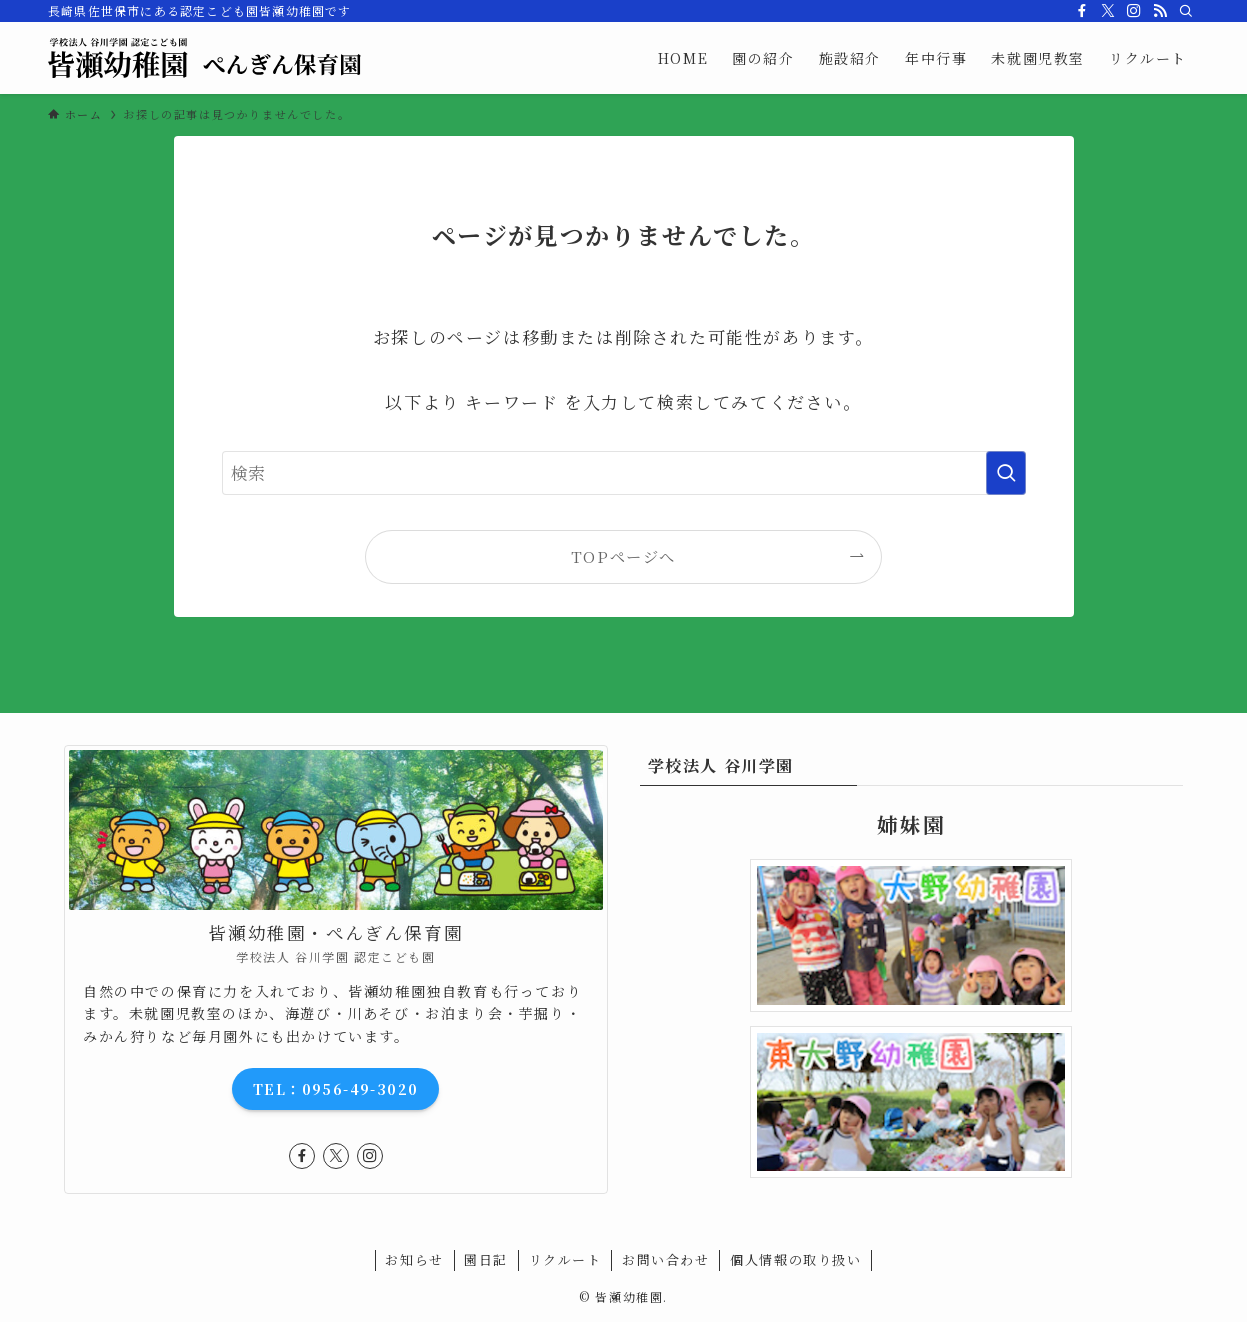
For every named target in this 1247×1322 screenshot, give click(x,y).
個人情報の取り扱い (795, 1259)
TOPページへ (623, 556)
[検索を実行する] (1006, 473)
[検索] (1186, 11)
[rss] (1160, 11)
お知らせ (414, 1259)
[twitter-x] (1108, 11)
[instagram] (1134, 11)
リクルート (565, 1259)
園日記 (486, 1259)
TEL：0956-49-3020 (335, 1089)
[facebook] (1082, 11)
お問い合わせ (666, 1259)
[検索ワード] (624, 473)
